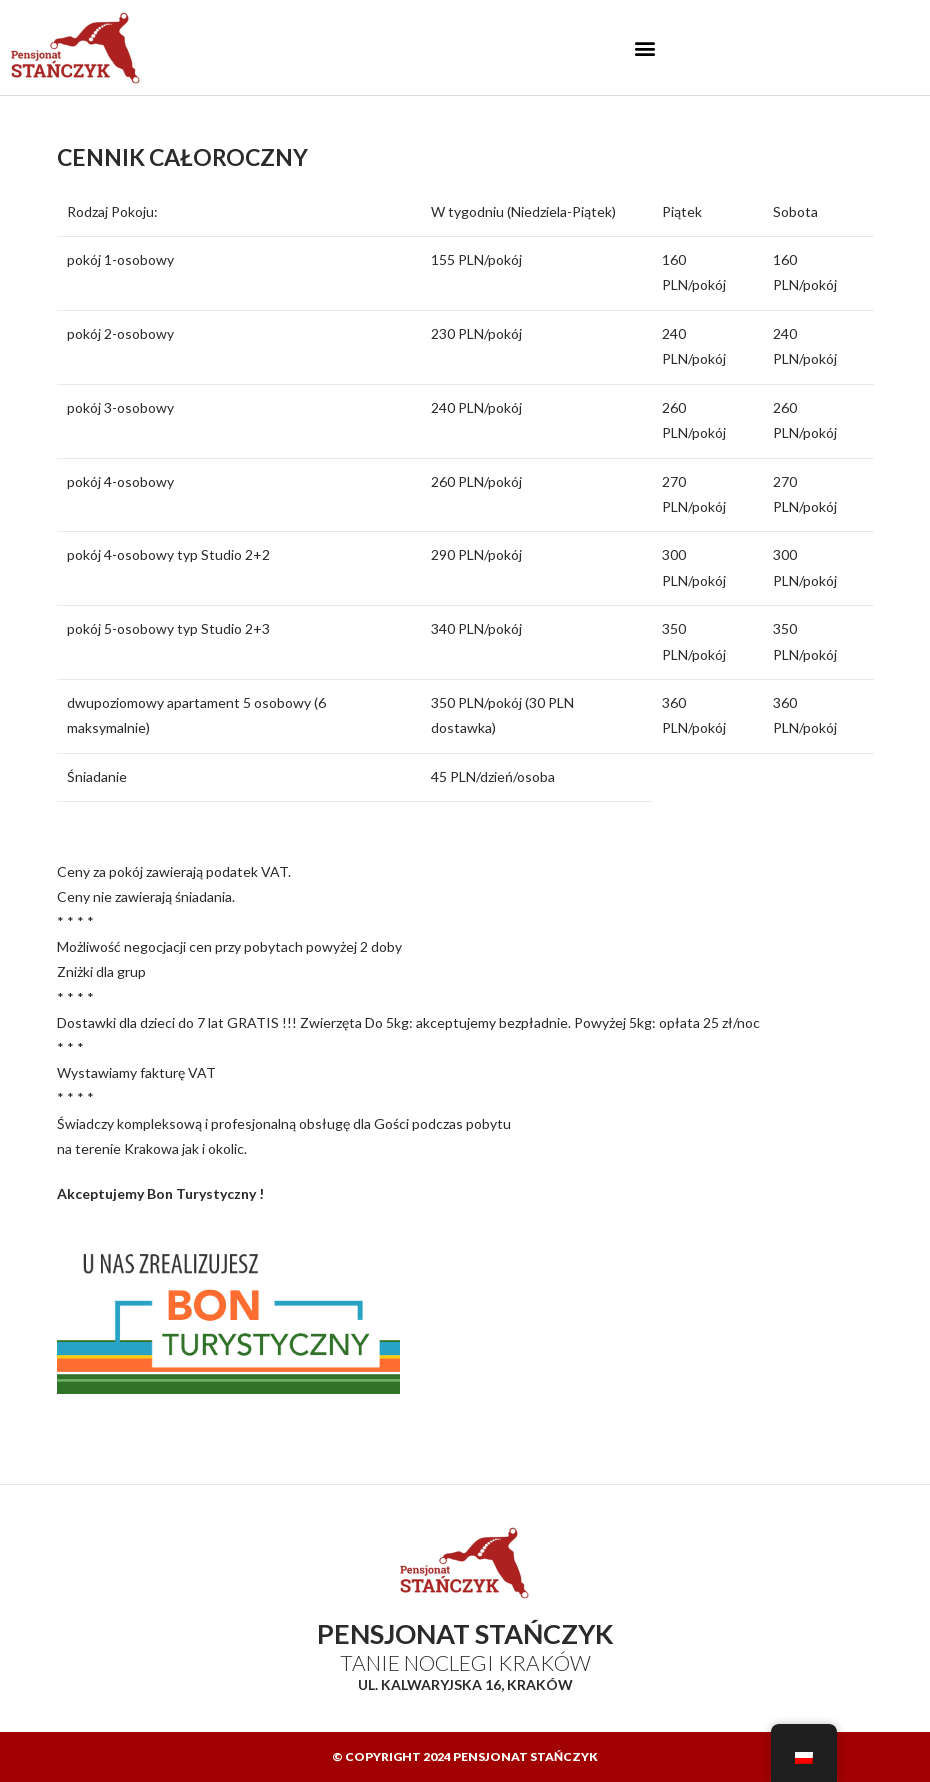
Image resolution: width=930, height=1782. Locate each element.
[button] (644, 47)
